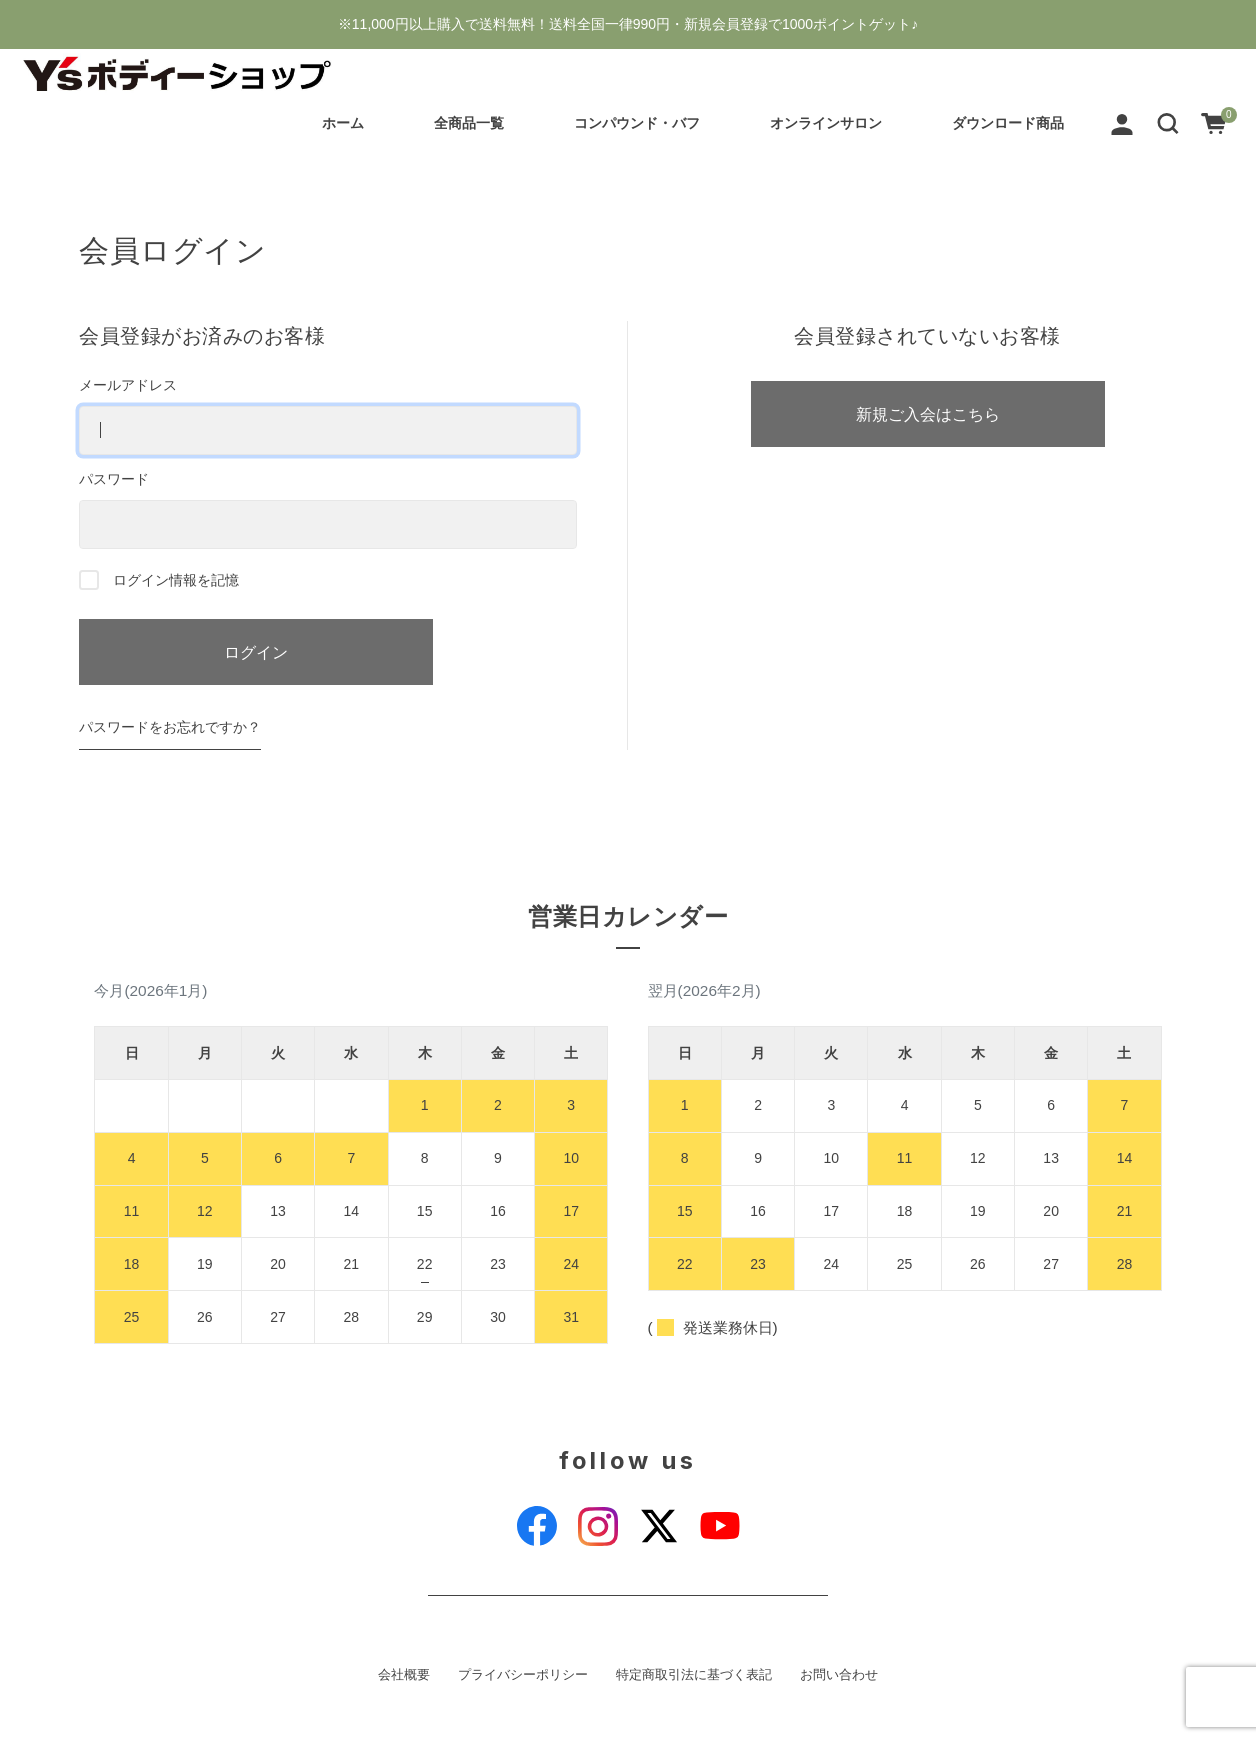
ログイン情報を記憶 (159, 580)
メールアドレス (328, 416)
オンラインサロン (825, 123)
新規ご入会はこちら (928, 414)
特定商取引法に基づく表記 (694, 1675)
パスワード (328, 510)
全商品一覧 (468, 123)
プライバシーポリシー (523, 1675)
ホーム (342, 123)
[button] (1167, 123)
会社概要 (404, 1675)
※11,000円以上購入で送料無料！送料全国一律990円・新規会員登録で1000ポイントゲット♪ (628, 24)
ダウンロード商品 (1007, 123)
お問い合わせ (839, 1675)
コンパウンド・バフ (636, 123)
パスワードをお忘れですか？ (170, 727)
